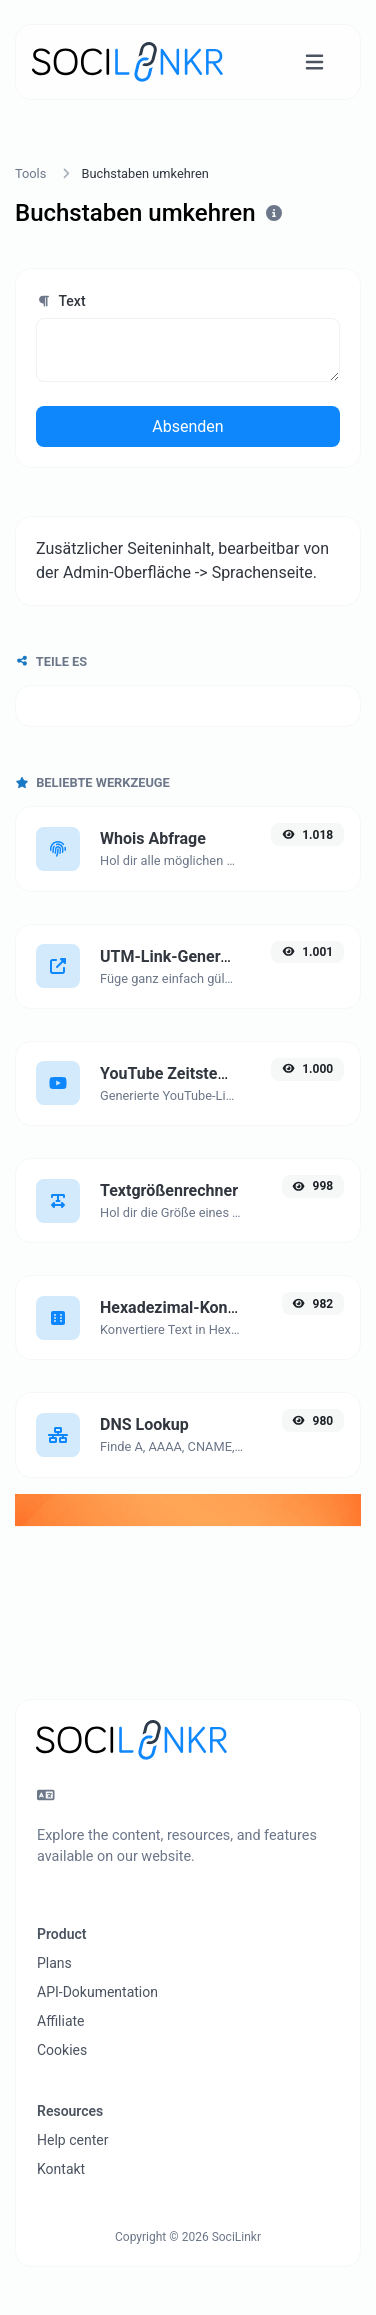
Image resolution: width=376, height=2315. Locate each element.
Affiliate (61, 2021)
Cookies (62, 2050)
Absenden (187, 426)
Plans (54, 1963)
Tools (30, 173)
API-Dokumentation (97, 1992)
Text (61, 301)
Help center (72, 2140)
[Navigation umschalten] (314, 62)
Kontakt (61, 2169)
